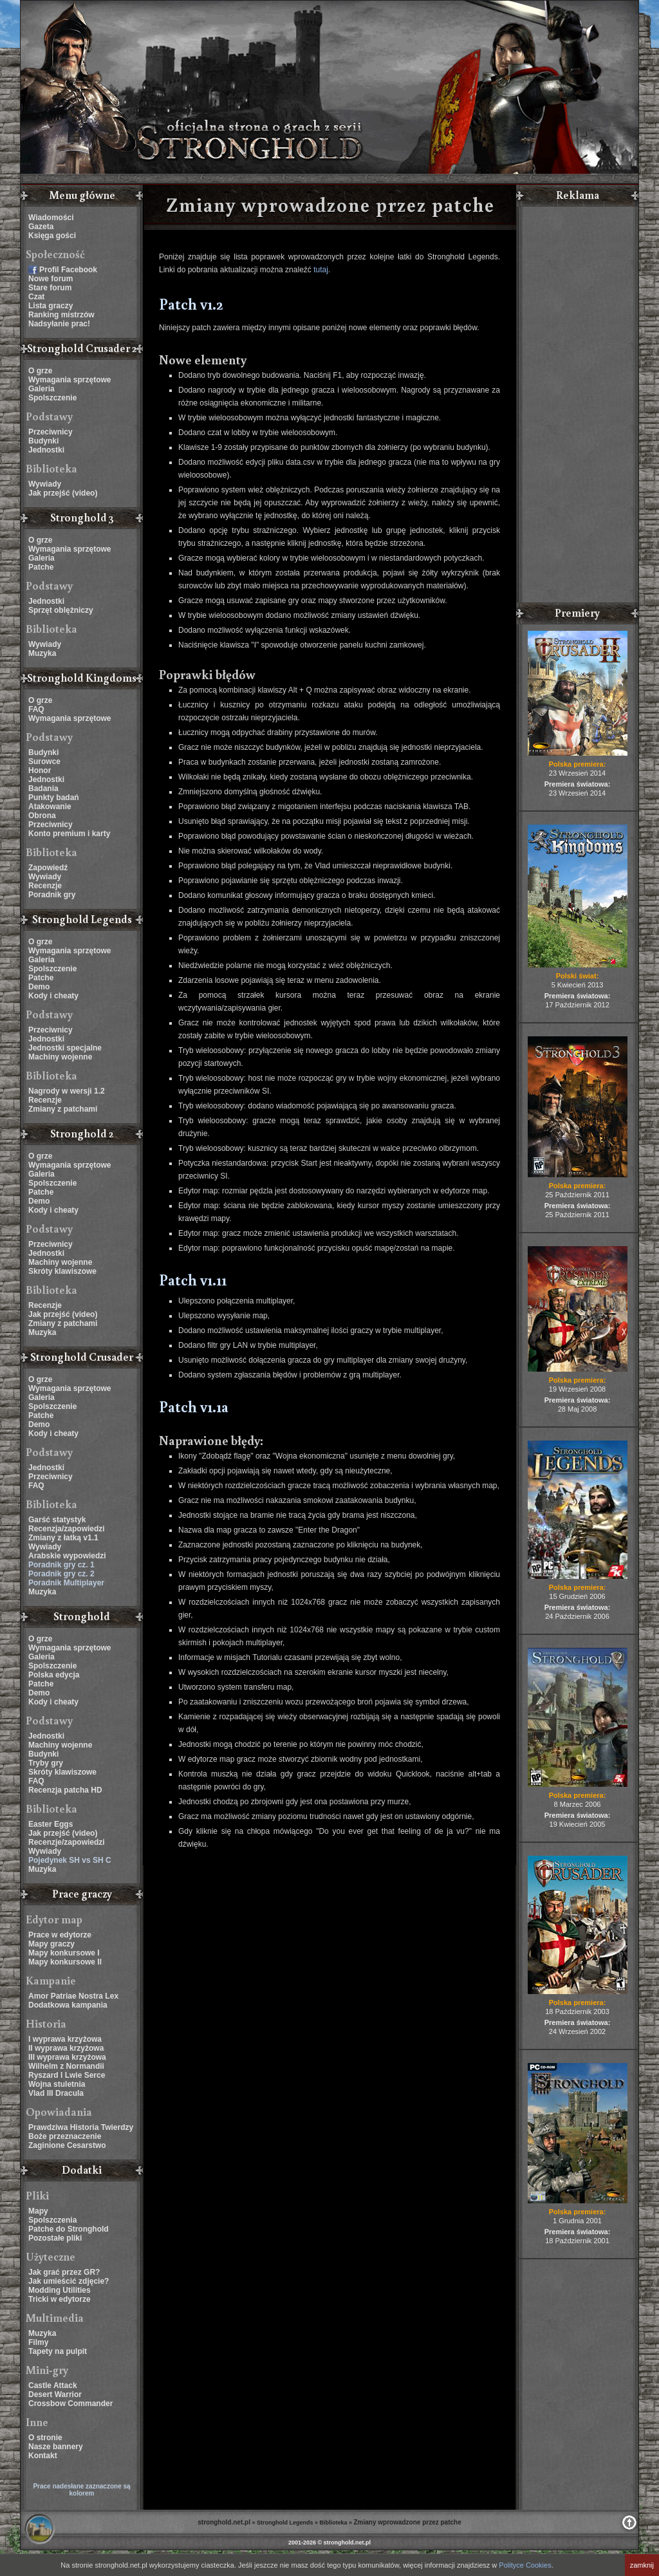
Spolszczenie (52, 397)
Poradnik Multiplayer (66, 1582)
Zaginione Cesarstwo (67, 2145)
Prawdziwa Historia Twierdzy (80, 2127)
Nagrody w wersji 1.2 (66, 1091)
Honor (39, 770)
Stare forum (49, 287)
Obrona (42, 815)
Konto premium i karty (69, 833)
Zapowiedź (48, 867)
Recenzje (45, 885)
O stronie (45, 2437)
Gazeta (40, 226)
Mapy (38, 2211)
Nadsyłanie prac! (59, 323)
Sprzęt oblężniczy (60, 610)
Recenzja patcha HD (65, 1790)
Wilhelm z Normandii (66, 2066)
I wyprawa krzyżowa (65, 2039)
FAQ (36, 709)
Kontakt (42, 2455)
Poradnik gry (51, 894)
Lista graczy (50, 305)
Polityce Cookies (525, 2565)
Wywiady (44, 484)
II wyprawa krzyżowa (66, 2048)
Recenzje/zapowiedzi (66, 1842)
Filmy (38, 2342)
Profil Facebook (68, 269)
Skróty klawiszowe (62, 1271)
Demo (39, 986)
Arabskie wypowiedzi (67, 1555)
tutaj (320, 269)
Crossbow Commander (70, 2403)
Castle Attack (52, 2385)
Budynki (43, 440)
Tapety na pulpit (57, 2351)
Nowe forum (50, 278)
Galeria (41, 388)
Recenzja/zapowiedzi (66, 1528)
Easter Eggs (50, 1824)
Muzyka (42, 653)
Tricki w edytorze (59, 2299)
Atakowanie (49, 806)
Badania (43, 788)
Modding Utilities (59, 2290)
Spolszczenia (52, 2220)
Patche (40, 567)
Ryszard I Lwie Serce (66, 2075)
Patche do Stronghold (68, 2229)
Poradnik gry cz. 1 (61, 1564)
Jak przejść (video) (62, 493)
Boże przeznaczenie (64, 2136)
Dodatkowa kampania (67, 2005)
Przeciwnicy (50, 431)
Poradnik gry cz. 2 (61, 1573)
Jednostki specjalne (65, 1047)
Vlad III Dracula (56, 2093)
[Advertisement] (577, 406)
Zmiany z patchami (62, 1109)
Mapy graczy (51, 1943)
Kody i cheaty (53, 995)
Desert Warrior (55, 2394)
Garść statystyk (57, 1519)
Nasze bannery (55, 2446)
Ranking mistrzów (61, 314)
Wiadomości (51, 217)
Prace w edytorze (59, 1934)
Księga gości (52, 235)
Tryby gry (45, 1763)
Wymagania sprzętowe (69, 379)
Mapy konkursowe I (64, 1952)
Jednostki (46, 449)
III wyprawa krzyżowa (67, 2057)
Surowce (44, 761)
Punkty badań (53, 797)
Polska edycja (53, 1674)
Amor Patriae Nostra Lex (73, 1996)
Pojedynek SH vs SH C (69, 1860)
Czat (36, 296)
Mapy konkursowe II (65, 1961)
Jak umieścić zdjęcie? (68, 2281)
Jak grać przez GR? (64, 2272)
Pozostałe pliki (55, 2238)
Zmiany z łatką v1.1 (63, 1537)
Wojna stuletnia (56, 2084)
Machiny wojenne (60, 1056)
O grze (40, 370)
